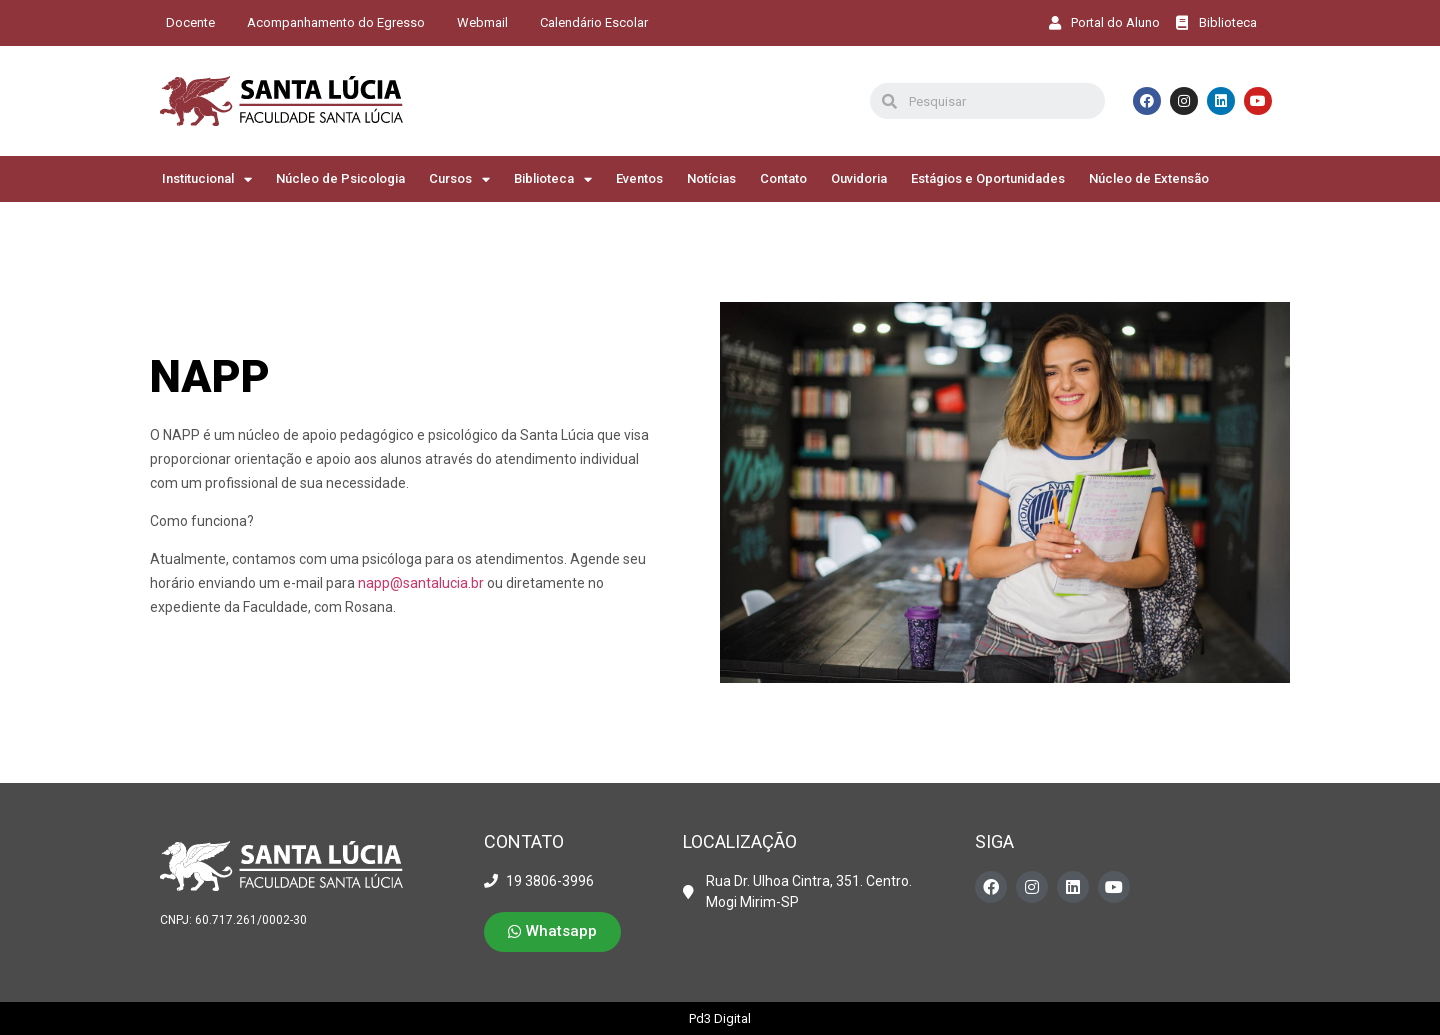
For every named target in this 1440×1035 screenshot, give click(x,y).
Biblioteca (553, 179)
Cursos (459, 179)
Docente (190, 22)
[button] (552, 932)
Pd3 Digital (720, 1018)
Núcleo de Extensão (1149, 178)
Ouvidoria (859, 178)
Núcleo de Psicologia (340, 178)
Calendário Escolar (594, 22)
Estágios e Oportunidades (988, 178)
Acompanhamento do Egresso (336, 22)
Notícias (711, 178)
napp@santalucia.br (421, 583)
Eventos (639, 178)
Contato (783, 178)
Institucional (207, 179)
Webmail (482, 22)
